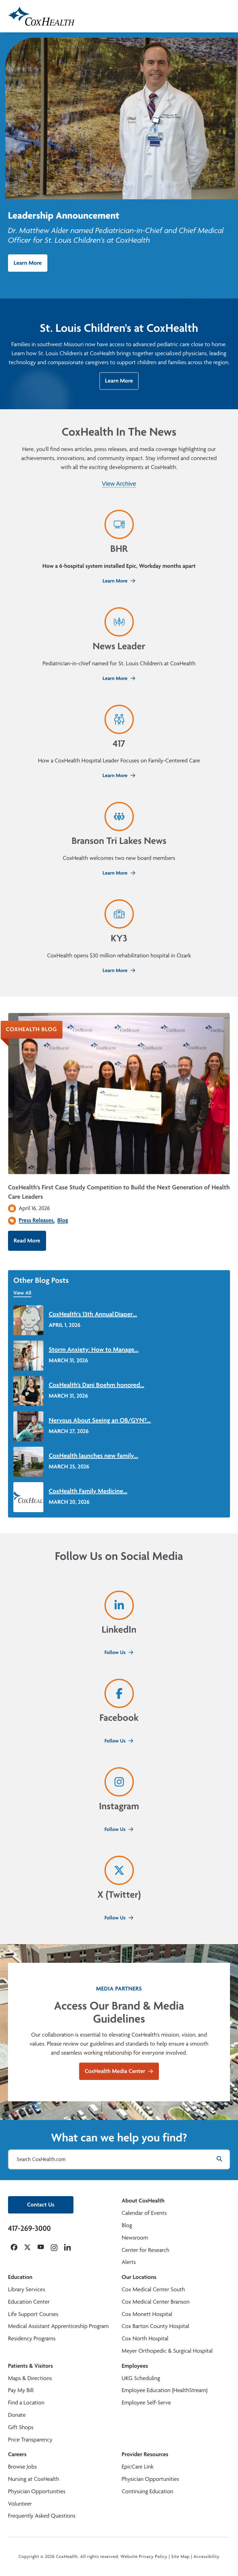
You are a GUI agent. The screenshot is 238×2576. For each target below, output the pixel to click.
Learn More (28, 262)
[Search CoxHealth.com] (119, 2159)
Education (20, 2277)
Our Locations (139, 2277)
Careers (17, 2454)
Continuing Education (148, 2491)
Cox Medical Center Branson (156, 2301)
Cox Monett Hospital (147, 2314)
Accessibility (207, 2556)
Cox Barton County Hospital (155, 2326)
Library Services (26, 2289)
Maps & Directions (30, 2378)
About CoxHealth (143, 2200)
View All (22, 1293)
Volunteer (20, 2503)
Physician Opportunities (36, 2491)
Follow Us (119, 1652)
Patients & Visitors (30, 2365)
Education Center (29, 2301)
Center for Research (146, 2250)
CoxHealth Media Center (119, 2071)
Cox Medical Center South (153, 2289)
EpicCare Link (138, 2466)
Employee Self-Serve (146, 2402)
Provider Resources (145, 2454)
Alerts (129, 2262)
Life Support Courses (33, 2314)
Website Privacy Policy (144, 2556)
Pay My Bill (21, 2390)
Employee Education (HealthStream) (165, 2390)
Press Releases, (37, 1220)
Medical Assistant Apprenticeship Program (58, 2326)
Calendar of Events (144, 2212)
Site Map (180, 2556)
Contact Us (40, 2204)
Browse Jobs (22, 2466)
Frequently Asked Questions (41, 2515)
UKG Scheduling (141, 2378)
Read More (27, 1240)
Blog (62, 1220)
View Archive (119, 483)
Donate (17, 2414)
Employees (135, 2365)
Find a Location (26, 2402)
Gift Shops (20, 2427)
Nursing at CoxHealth (33, 2479)
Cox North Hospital (145, 2338)
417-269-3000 (29, 2228)
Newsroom (135, 2237)
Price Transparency (30, 2439)
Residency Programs (31, 2338)
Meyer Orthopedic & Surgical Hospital (167, 2350)
